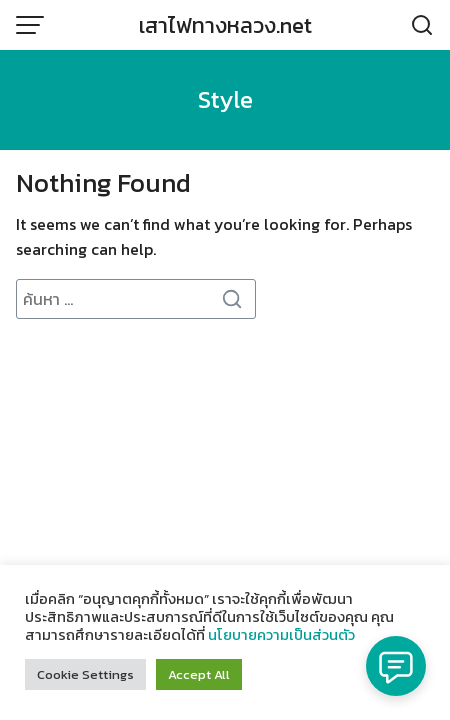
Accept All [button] (199, 674)
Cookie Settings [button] (85, 674)
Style (225, 99)
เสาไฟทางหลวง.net (225, 25)
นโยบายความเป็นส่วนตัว (281, 635)
